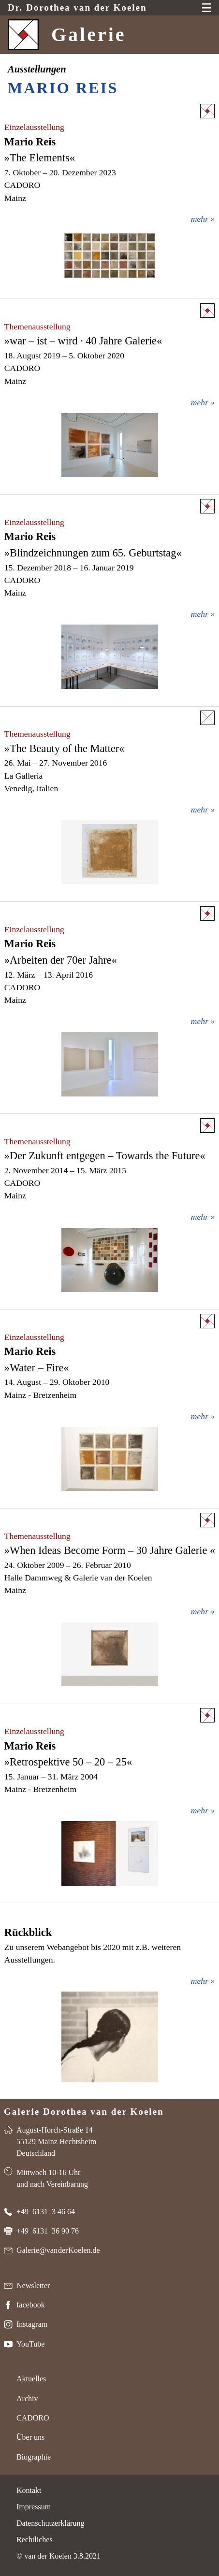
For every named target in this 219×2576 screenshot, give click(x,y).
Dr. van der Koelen (77, 7)
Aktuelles (31, 2379)
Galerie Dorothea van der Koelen (84, 2111)
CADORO (32, 2418)
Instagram (31, 2324)
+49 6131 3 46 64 (45, 2211)
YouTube (30, 2344)
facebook (30, 2305)
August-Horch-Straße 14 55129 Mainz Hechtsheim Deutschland (56, 2141)
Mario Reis (63, 88)
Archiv (27, 2398)
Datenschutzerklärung (50, 2523)
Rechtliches (34, 2539)
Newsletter (33, 2285)
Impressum (33, 2507)
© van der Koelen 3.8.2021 (58, 2556)
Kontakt (29, 2490)
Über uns (30, 2437)
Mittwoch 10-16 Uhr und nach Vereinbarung (52, 2178)
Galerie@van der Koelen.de (58, 2250)
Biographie (33, 2457)
